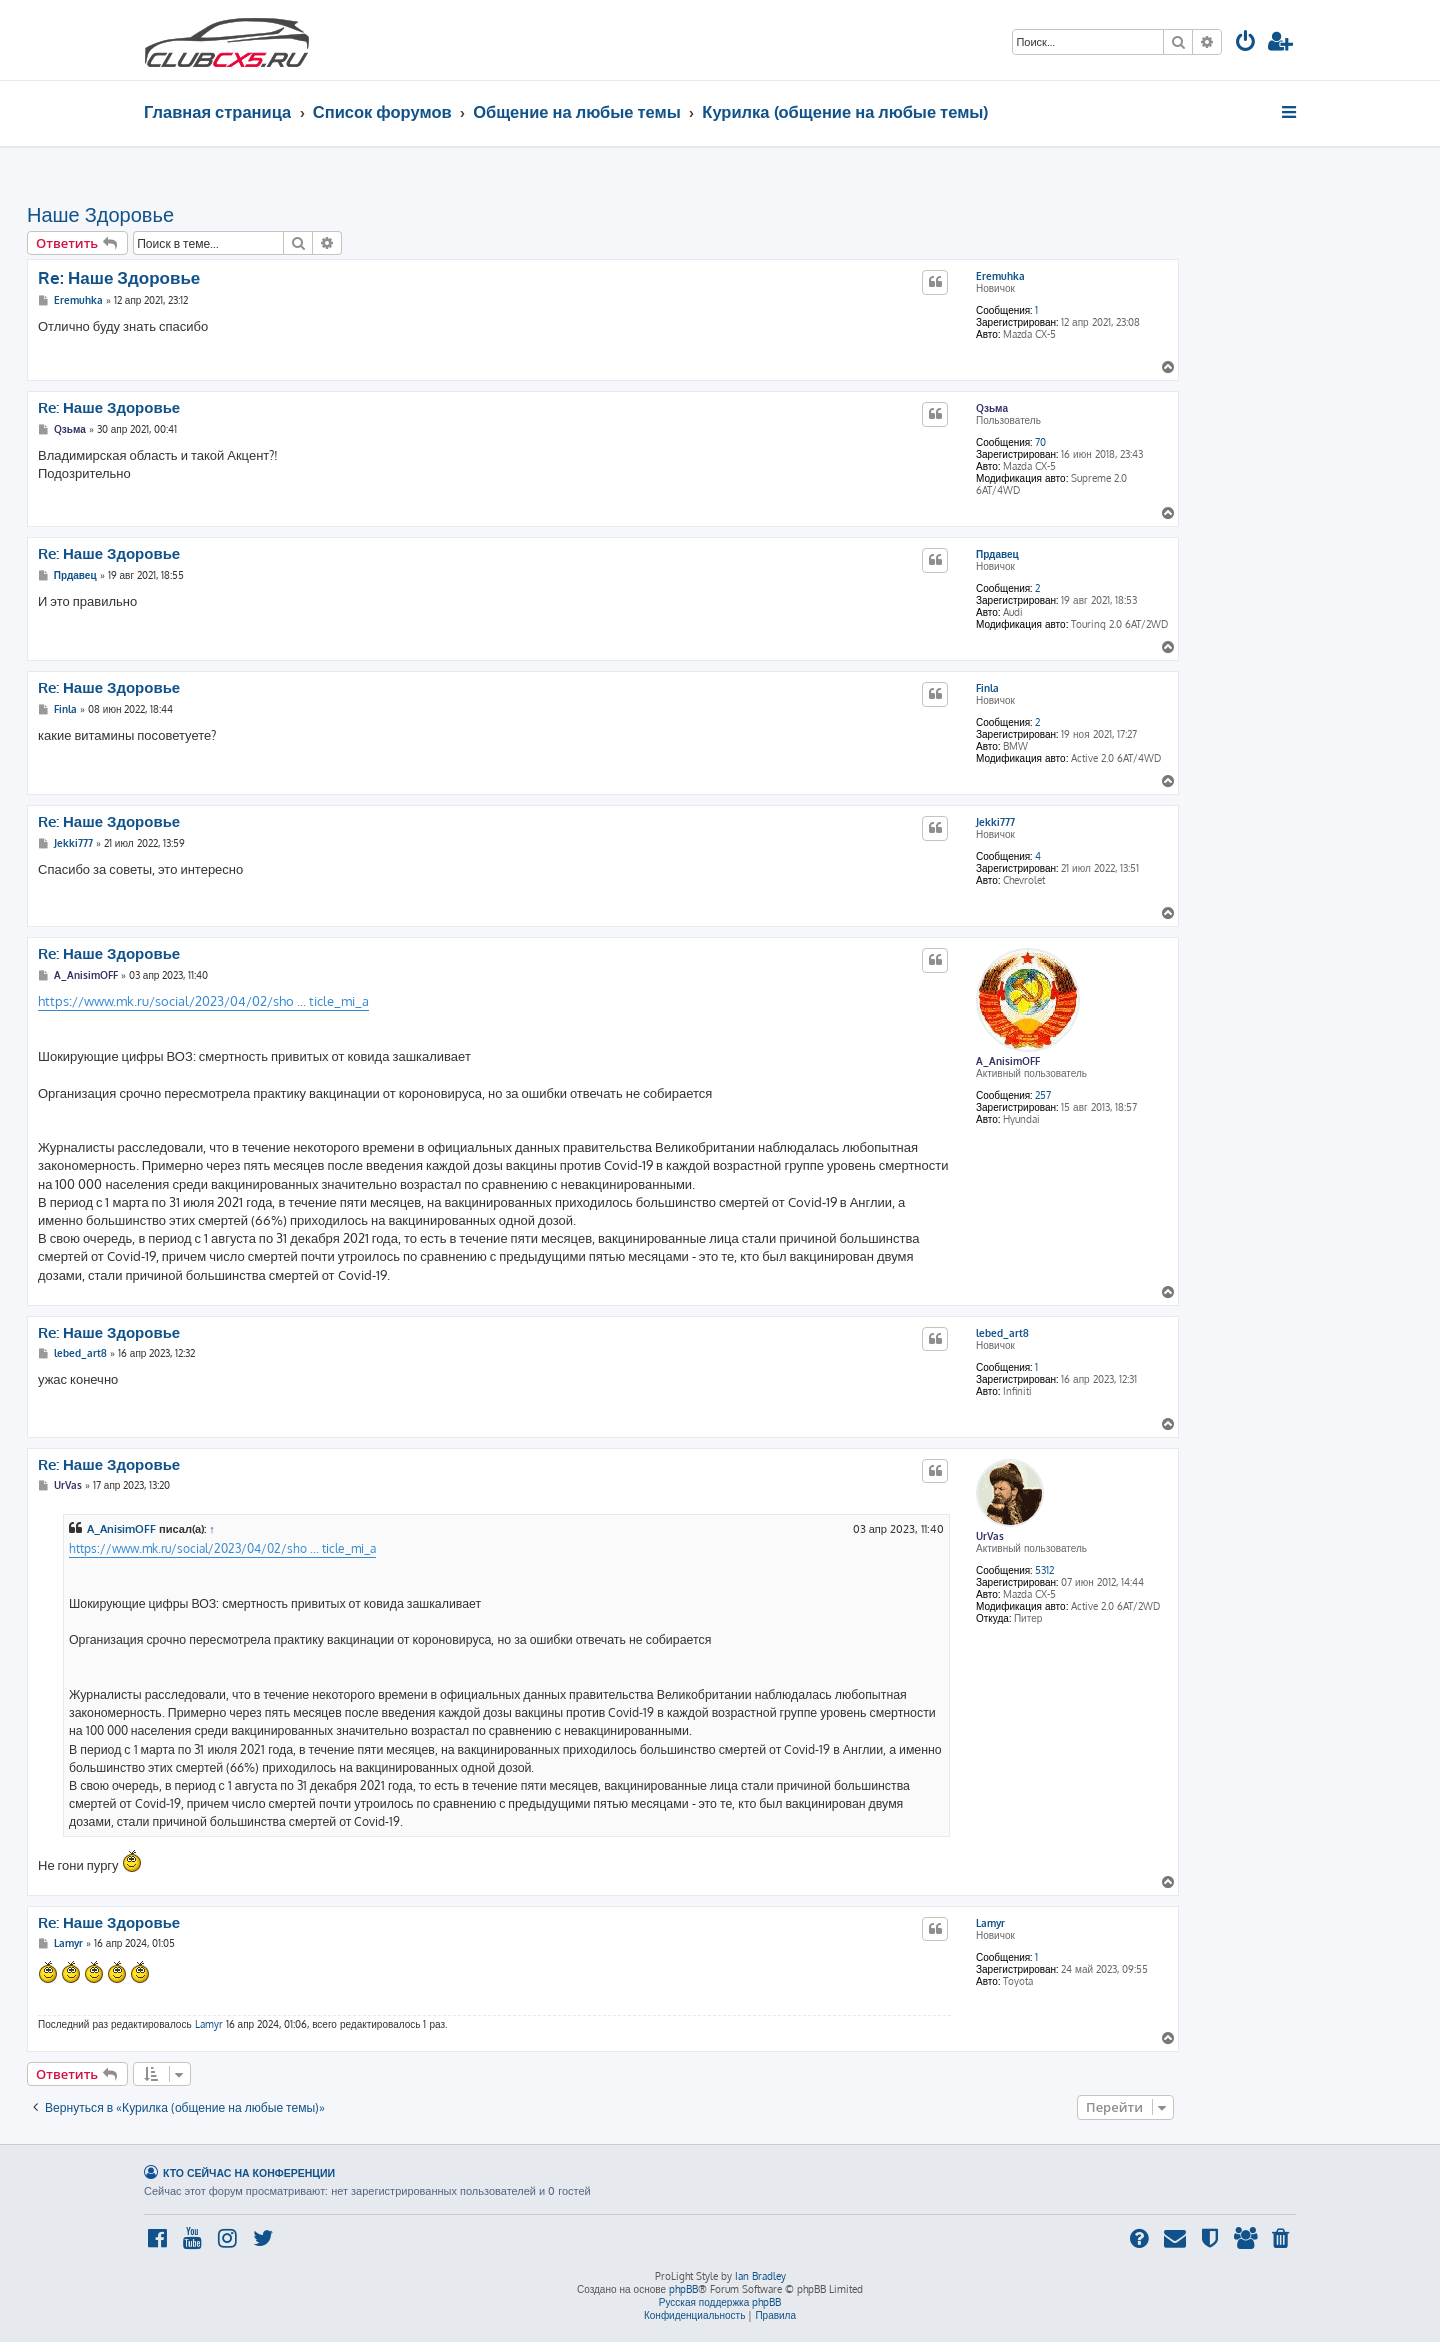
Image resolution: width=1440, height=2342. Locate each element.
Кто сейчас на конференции (249, 2172)
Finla (987, 688)
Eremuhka (1000, 276)
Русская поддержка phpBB (720, 2302)
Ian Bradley (760, 2276)
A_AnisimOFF (1008, 1061)
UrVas (990, 1536)
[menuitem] (1246, 43)
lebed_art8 (1002, 1333)
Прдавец (997, 554)
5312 (1044, 1570)
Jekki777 (995, 822)
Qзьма (992, 408)
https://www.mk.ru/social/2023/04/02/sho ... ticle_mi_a (203, 1001)
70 (1040, 442)
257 (1043, 1095)
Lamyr (990, 1923)
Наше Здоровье (100, 214)
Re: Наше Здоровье (119, 277)
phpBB (683, 2289)
